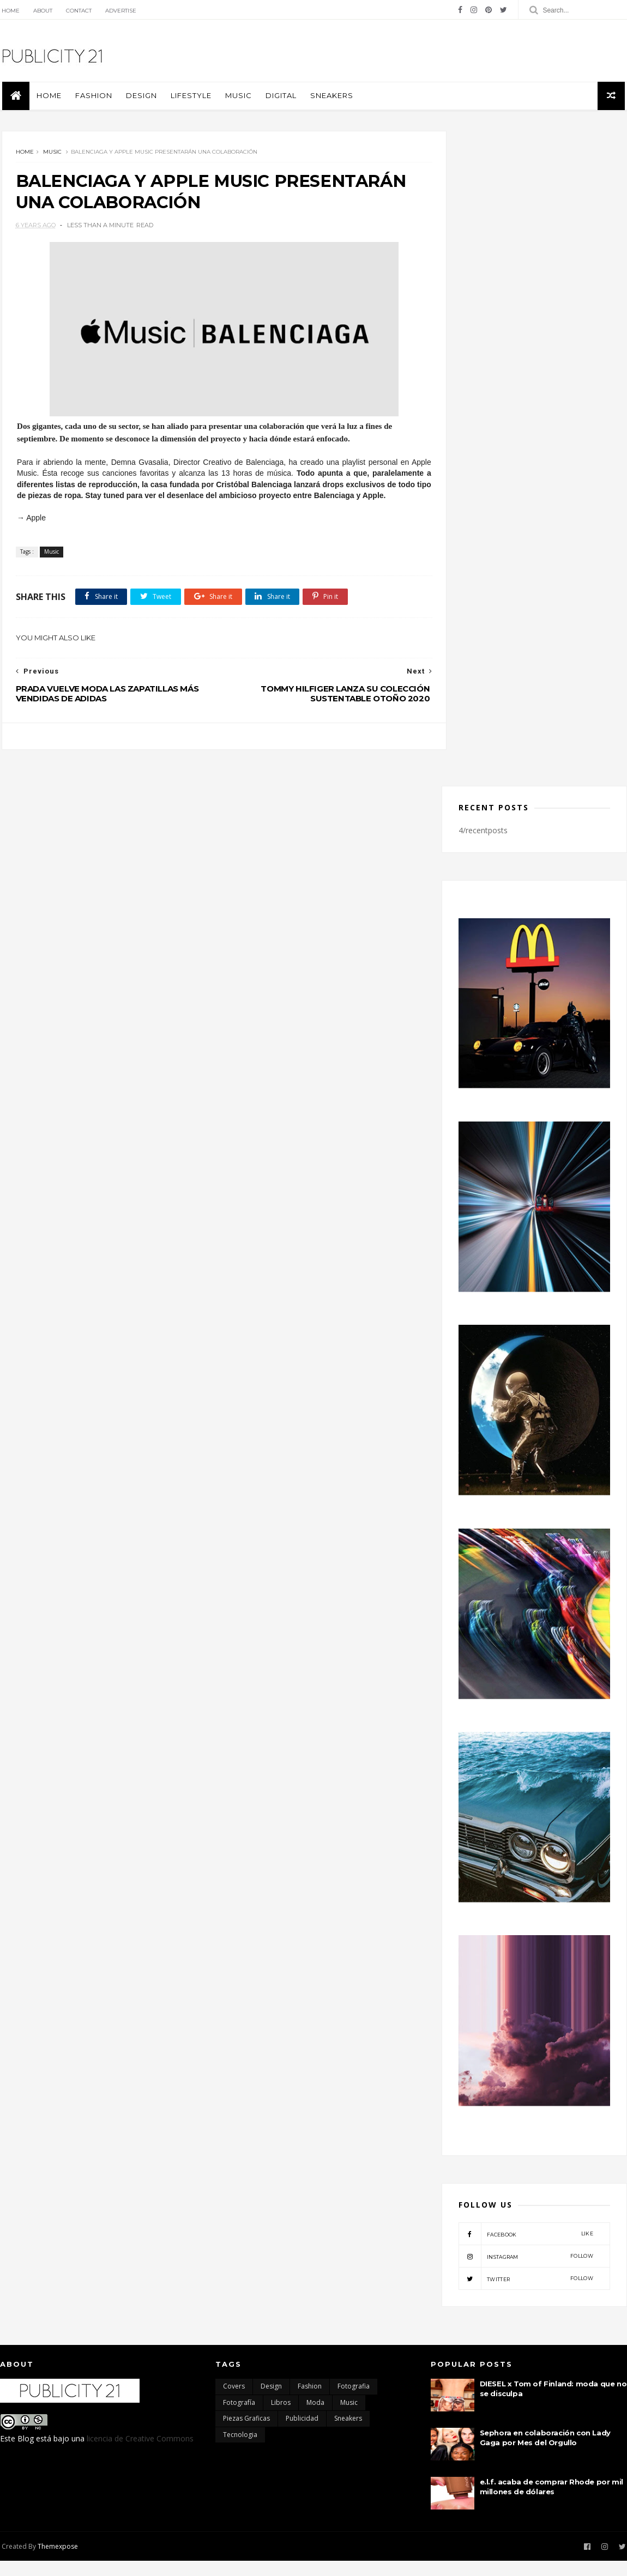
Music (236, 98)
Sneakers (329, 98)
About (41, 10)
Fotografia (353, 2402)
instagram (526, 2272)
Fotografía (239, 2418)
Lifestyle (188, 98)
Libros (281, 2418)
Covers (234, 2402)
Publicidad (302, 2434)
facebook (526, 2249)
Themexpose (56, 2562)
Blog (25, 2454)
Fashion (91, 98)
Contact (77, 10)
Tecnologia (240, 2450)
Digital (278, 98)
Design (139, 98)
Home (9, 10)
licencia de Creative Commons (140, 2454)
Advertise (119, 10)
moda (315, 2418)
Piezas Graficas (246, 2434)
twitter (526, 2294)
